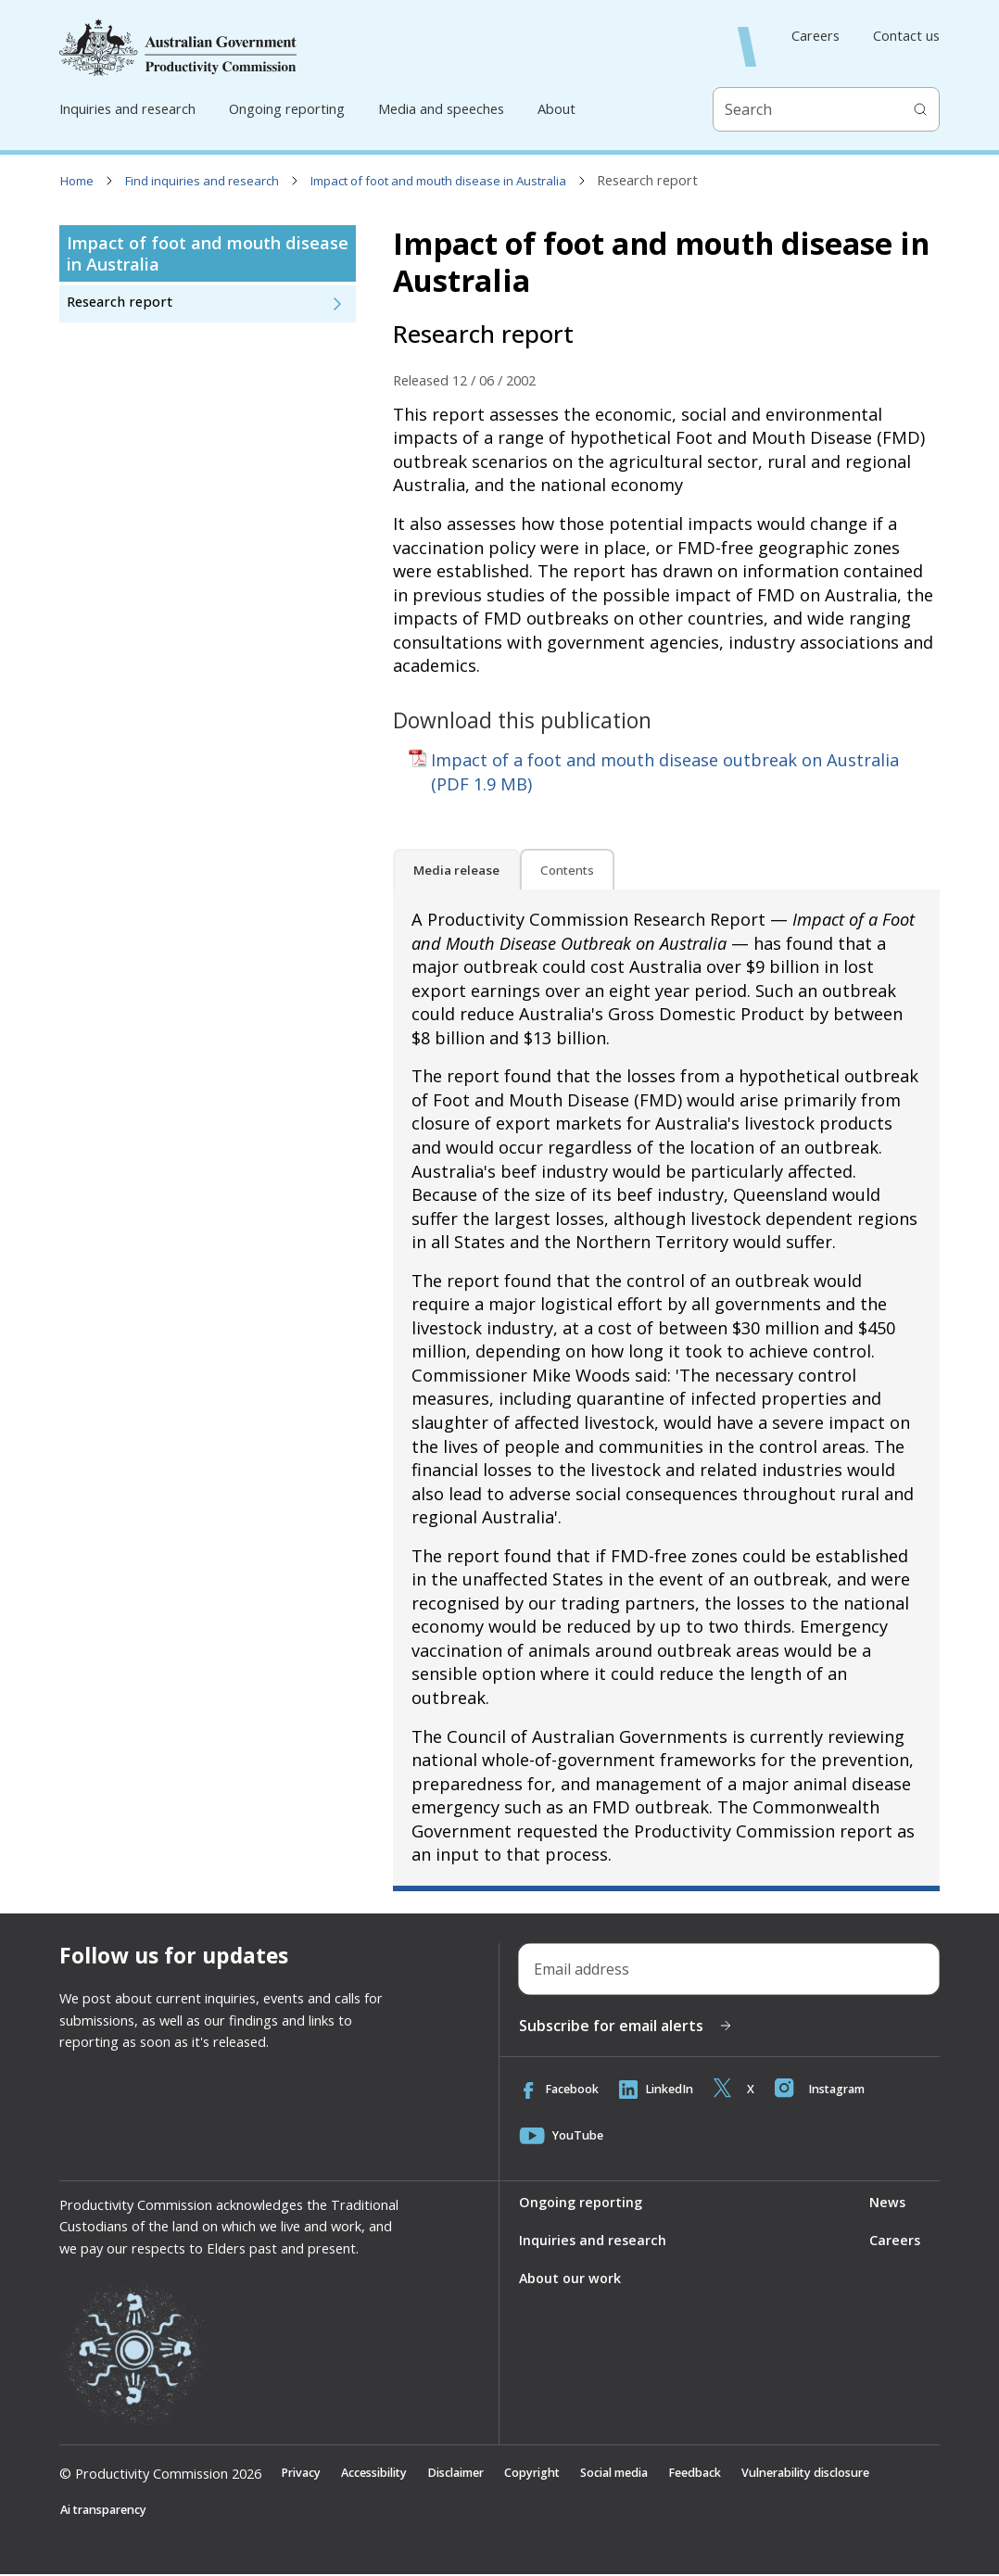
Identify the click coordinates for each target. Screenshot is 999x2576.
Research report (119, 301)
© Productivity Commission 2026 (160, 2473)
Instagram (832, 2089)
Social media (643, 2473)
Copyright (555, 2473)
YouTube (563, 2136)
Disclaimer (472, 2473)
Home (77, 180)
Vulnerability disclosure (853, 2473)
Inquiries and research (127, 108)
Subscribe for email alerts (626, 2025)
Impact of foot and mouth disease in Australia (438, 180)
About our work (570, 2278)
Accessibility (382, 2473)
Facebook (560, 2089)
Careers (815, 35)
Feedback (731, 2473)
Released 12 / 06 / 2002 (464, 380)
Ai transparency (108, 2511)
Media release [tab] (456, 870)
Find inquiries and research (202, 180)
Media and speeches (441, 108)
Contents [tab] (567, 870)
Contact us (906, 35)
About (556, 108)
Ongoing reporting (287, 108)
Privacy (302, 2473)
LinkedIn (662, 2089)
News (887, 2201)
